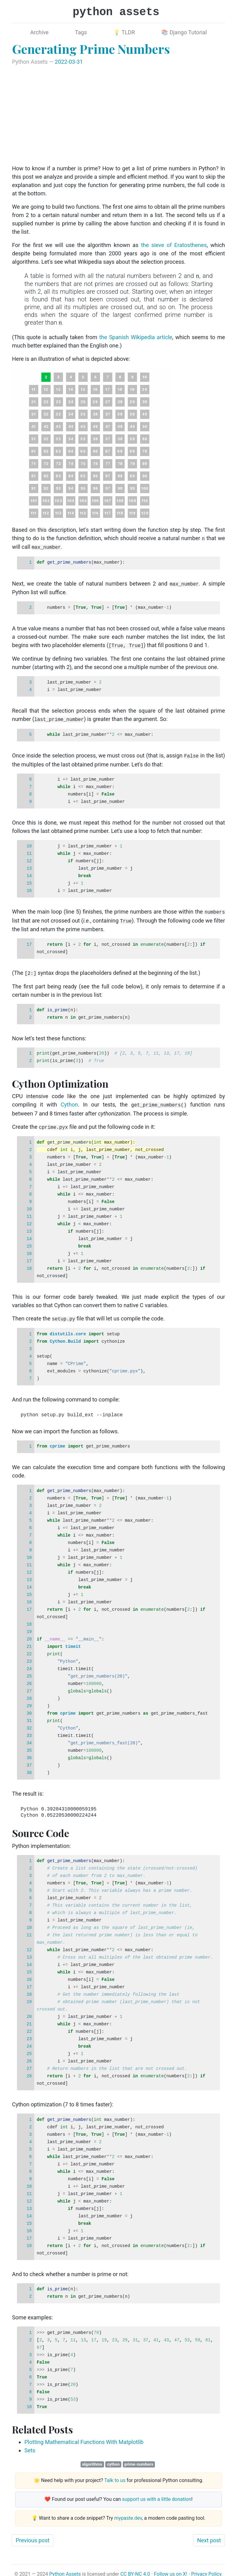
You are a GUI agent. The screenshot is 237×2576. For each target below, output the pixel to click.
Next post (209, 2533)
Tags (81, 32)
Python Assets (65, 2567)
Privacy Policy (206, 2567)
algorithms (92, 2457)
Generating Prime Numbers (91, 49)
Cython (69, 1099)
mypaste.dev (128, 2511)
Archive (39, 32)
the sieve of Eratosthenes (174, 245)
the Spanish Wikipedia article (135, 336)
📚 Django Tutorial (184, 32)
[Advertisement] (118, 115)
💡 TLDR (124, 32)
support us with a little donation (156, 2493)
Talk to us (115, 2474)
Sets (29, 2444)
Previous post (32, 2533)
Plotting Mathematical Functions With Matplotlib (83, 2435)
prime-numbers (138, 2457)
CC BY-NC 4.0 (135, 2567)
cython (113, 2457)
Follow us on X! (170, 2567)
